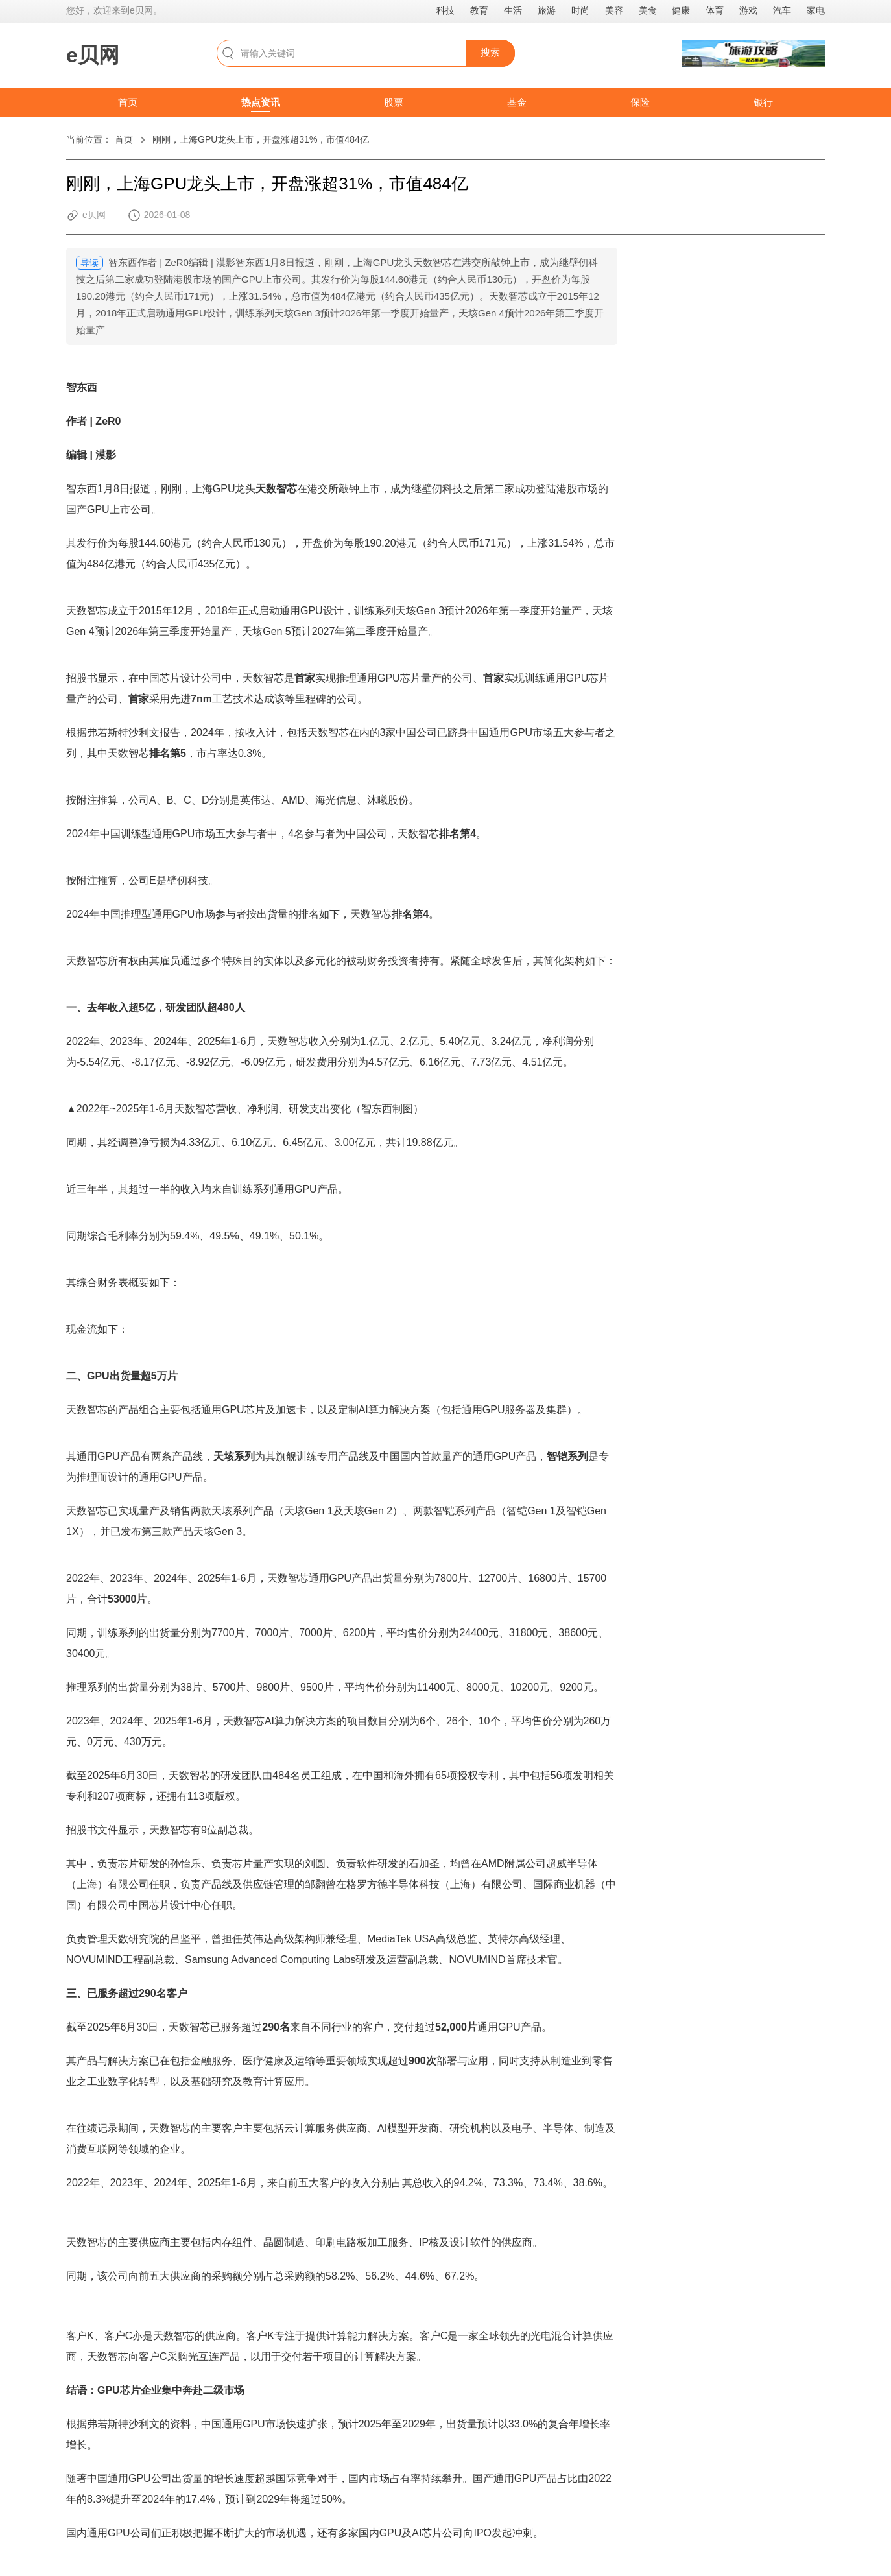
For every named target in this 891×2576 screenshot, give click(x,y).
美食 (648, 10)
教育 (479, 10)
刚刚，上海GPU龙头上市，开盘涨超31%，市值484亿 (260, 139)
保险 (640, 102)
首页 (127, 102)
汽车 (782, 10)
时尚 (580, 10)
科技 (445, 10)
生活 (513, 10)
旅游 (547, 10)
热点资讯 (260, 102)
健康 (681, 10)
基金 (517, 102)
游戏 (748, 10)
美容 (614, 10)
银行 (763, 102)
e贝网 (92, 55)
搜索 (490, 52)
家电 (816, 10)
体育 (715, 10)
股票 (393, 102)
